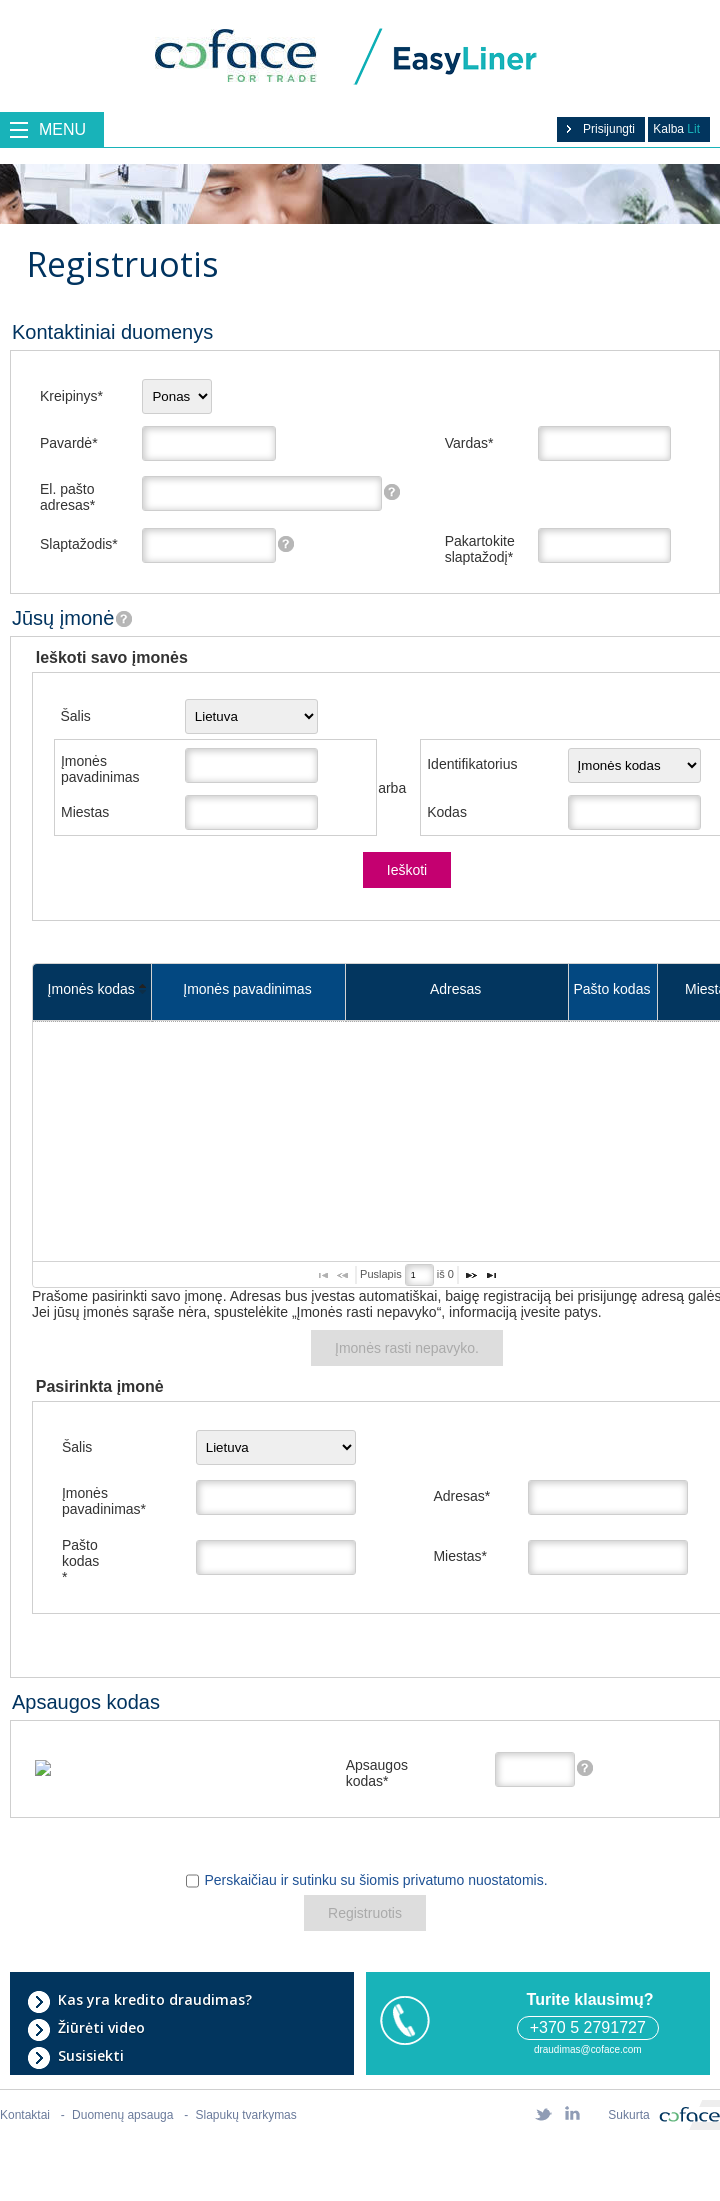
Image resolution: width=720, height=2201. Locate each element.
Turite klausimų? (587, 1999)
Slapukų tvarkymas (246, 2115)
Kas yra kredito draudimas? (139, 2000)
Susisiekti (75, 2056)
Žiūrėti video (86, 2028)
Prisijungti (598, 129)
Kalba (676, 129)
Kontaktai (25, 2115)
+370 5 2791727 (588, 2027)
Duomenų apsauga (122, 2115)
